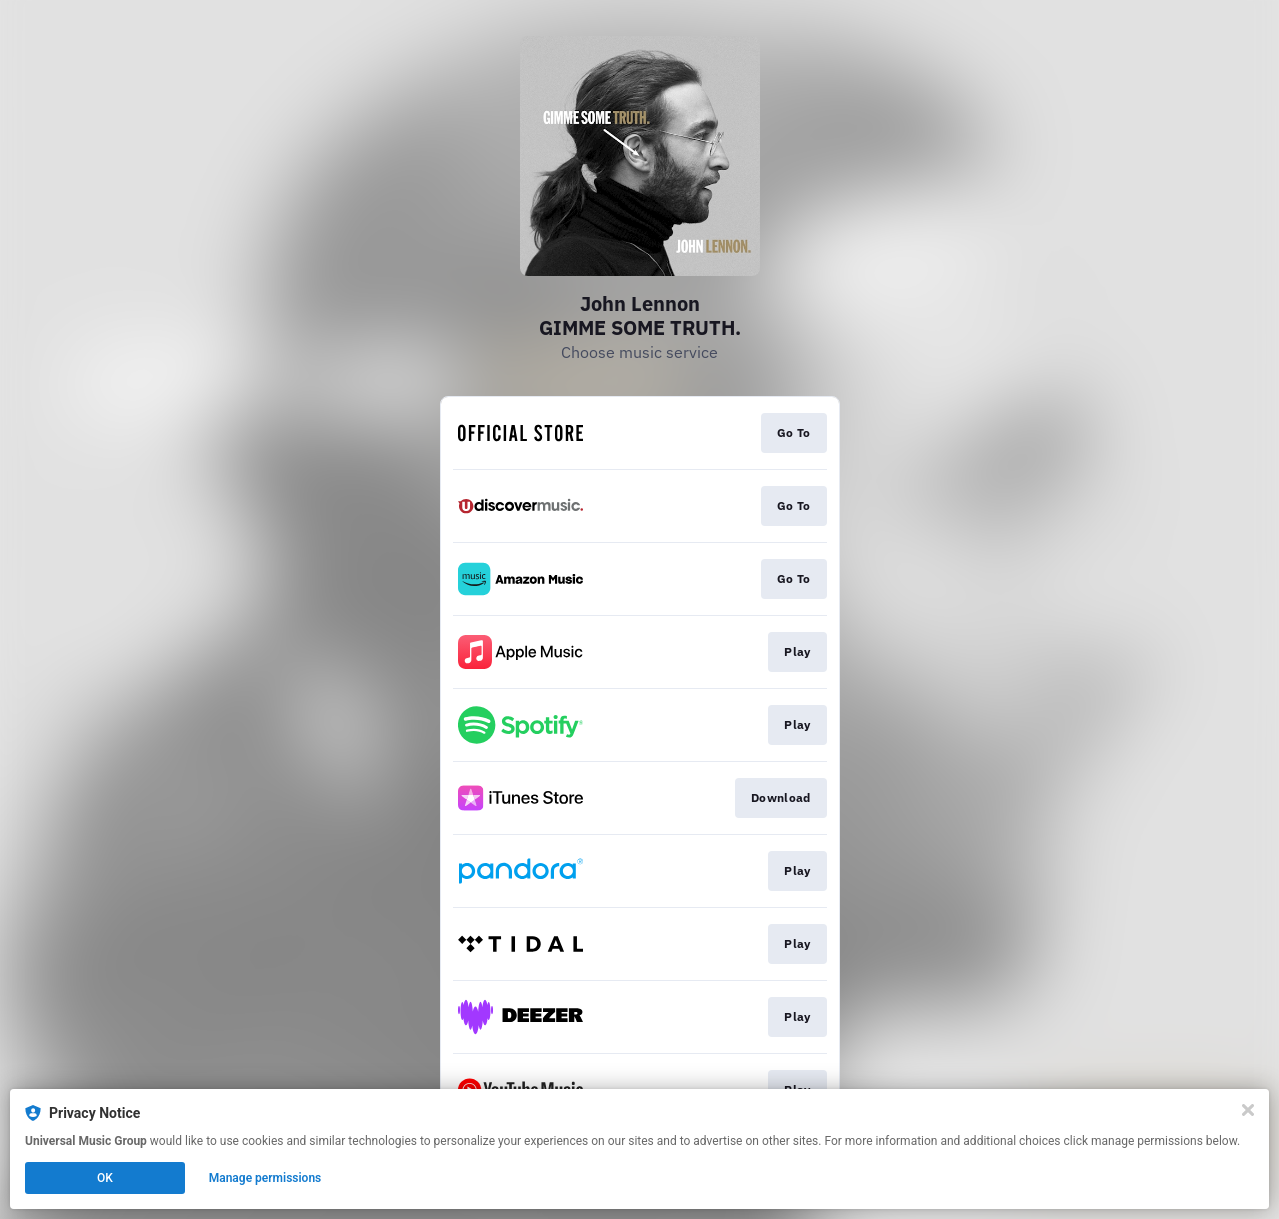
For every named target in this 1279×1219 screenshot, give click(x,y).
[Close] (1248, 1110)
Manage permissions (265, 1178)
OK (105, 1178)
